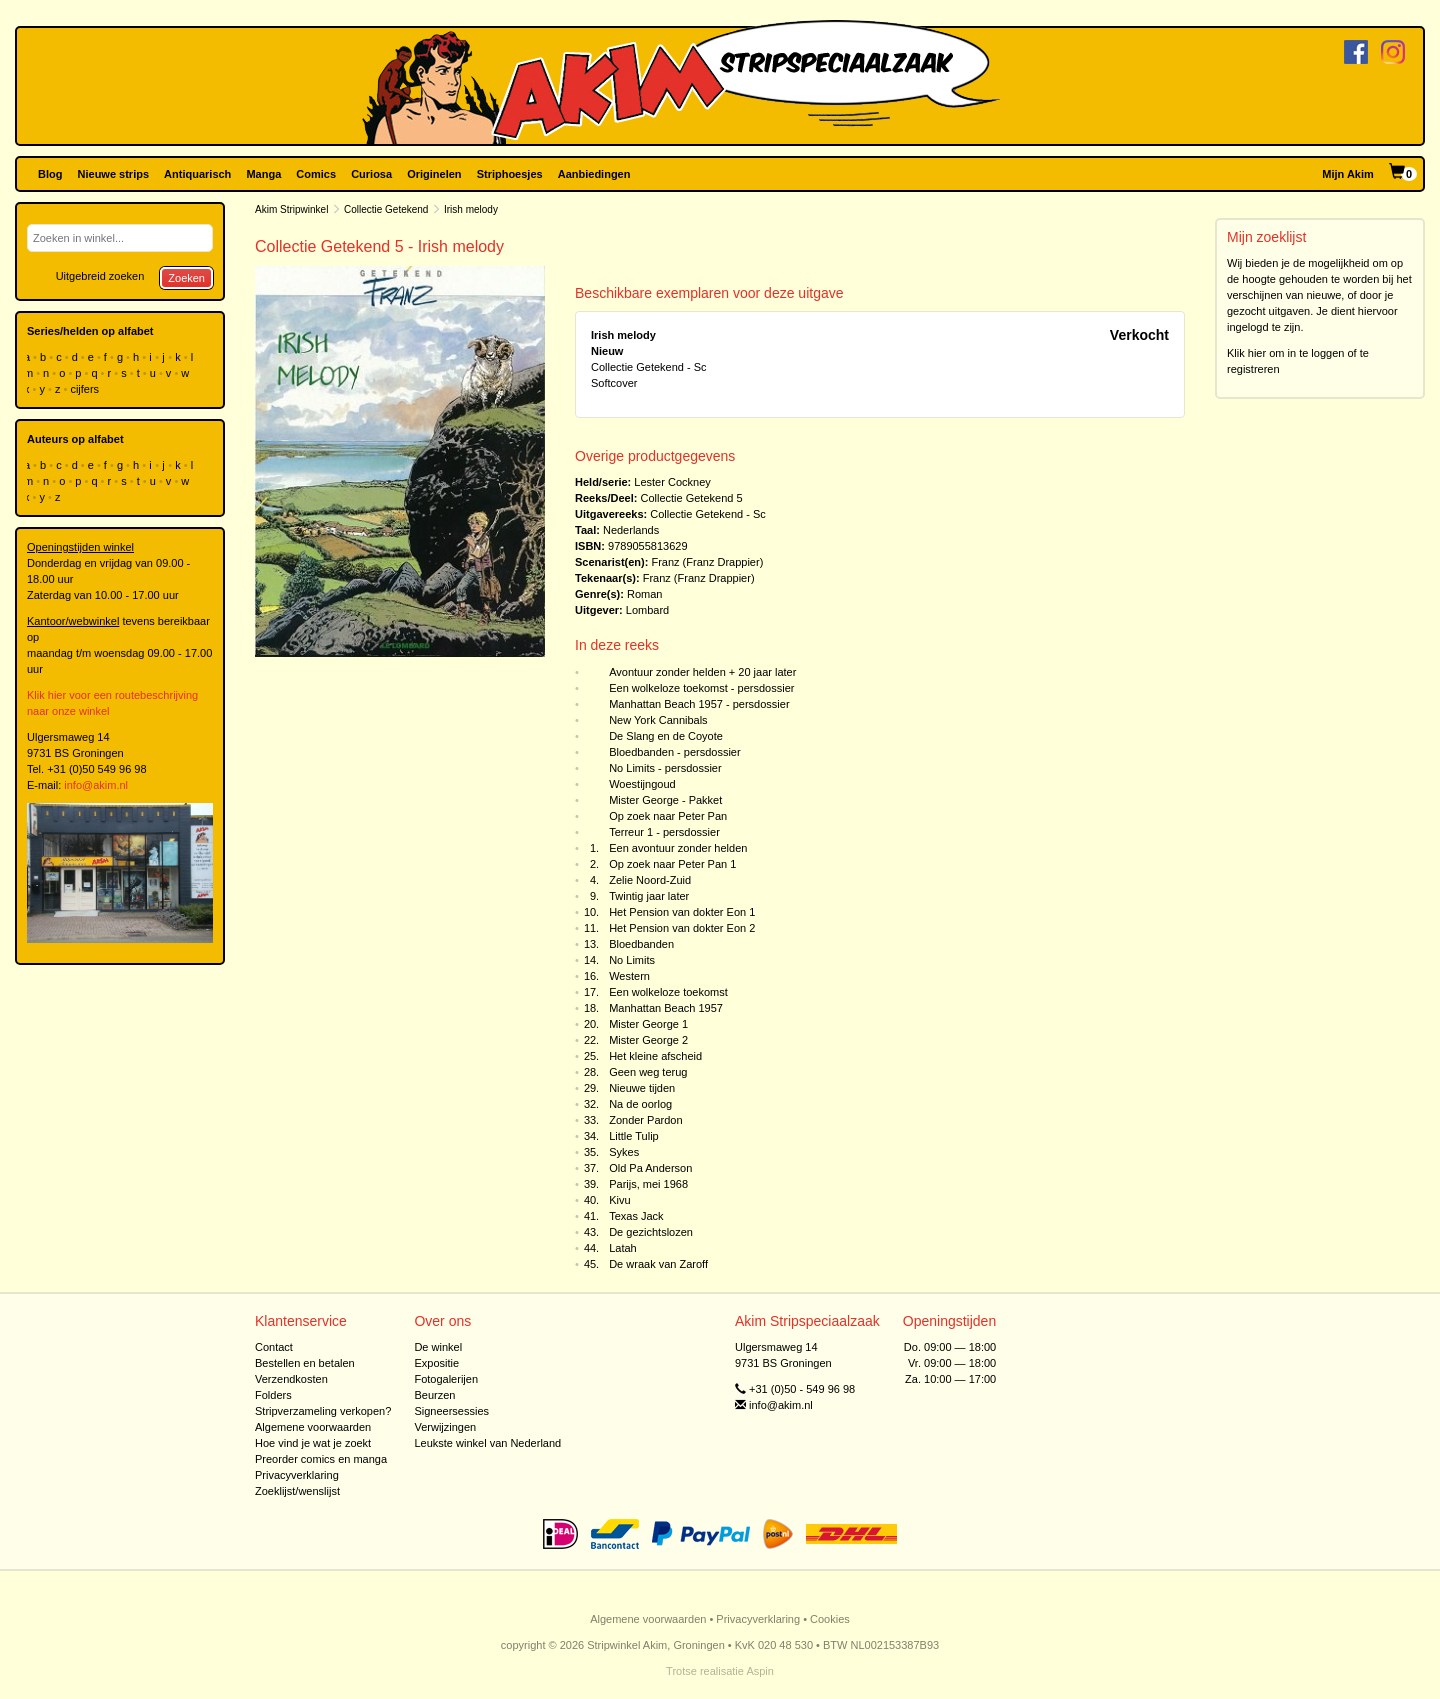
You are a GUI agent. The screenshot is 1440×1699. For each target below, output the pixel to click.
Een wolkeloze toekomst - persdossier (701, 688)
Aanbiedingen (594, 174)
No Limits (632, 960)
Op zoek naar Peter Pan (668, 816)
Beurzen (434, 1395)
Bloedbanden (641, 944)
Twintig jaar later (649, 896)
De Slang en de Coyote (666, 736)
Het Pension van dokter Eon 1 (682, 912)
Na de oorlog (640, 1104)
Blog (50, 174)
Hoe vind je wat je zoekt (313, 1443)
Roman (644, 594)
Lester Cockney (672, 482)
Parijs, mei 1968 (648, 1184)
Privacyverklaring (297, 1475)
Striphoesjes (510, 174)
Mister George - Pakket (665, 800)
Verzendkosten (291, 1379)
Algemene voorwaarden (313, 1427)
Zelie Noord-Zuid (650, 880)
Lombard (647, 610)
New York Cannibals (658, 720)
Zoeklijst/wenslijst (297, 1491)
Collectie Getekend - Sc (708, 514)
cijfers (86, 389)
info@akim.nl (96, 785)
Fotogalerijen (446, 1379)
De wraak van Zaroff (658, 1264)
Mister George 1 (648, 1024)
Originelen (434, 174)
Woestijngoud (642, 784)
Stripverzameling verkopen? (323, 1411)
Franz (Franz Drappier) (707, 562)
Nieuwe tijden (642, 1088)
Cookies (830, 1619)
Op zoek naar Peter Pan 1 (672, 864)
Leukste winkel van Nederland (487, 1443)
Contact (274, 1347)
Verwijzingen (445, 1427)
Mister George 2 (648, 1040)
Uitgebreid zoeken (100, 276)
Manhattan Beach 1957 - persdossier (699, 704)
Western (629, 976)
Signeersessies (451, 1411)
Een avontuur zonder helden (678, 848)
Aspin (760, 1671)
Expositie (436, 1363)
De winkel (438, 1347)
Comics (316, 174)
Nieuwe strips (114, 174)
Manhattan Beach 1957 (666, 1008)
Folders (273, 1395)
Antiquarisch (197, 174)
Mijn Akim (1348, 174)
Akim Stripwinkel (291, 209)
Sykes (624, 1152)
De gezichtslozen (651, 1232)
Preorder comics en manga (321, 1459)
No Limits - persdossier (665, 768)
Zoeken (186, 278)
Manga (263, 174)
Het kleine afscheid (655, 1056)
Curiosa (371, 174)
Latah (623, 1248)
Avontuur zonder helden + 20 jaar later (702, 672)
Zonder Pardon (645, 1120)
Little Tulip (634, 1136)
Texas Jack (636, 1216)
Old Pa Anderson (650, 1168)
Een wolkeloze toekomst (668, 992)
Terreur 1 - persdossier (664, 832)
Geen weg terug (648, 1072)
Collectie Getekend (387, 209)
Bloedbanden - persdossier (674, 752)
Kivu (619, 1200)
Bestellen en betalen (305, 1363)
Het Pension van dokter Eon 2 (682, 928)
